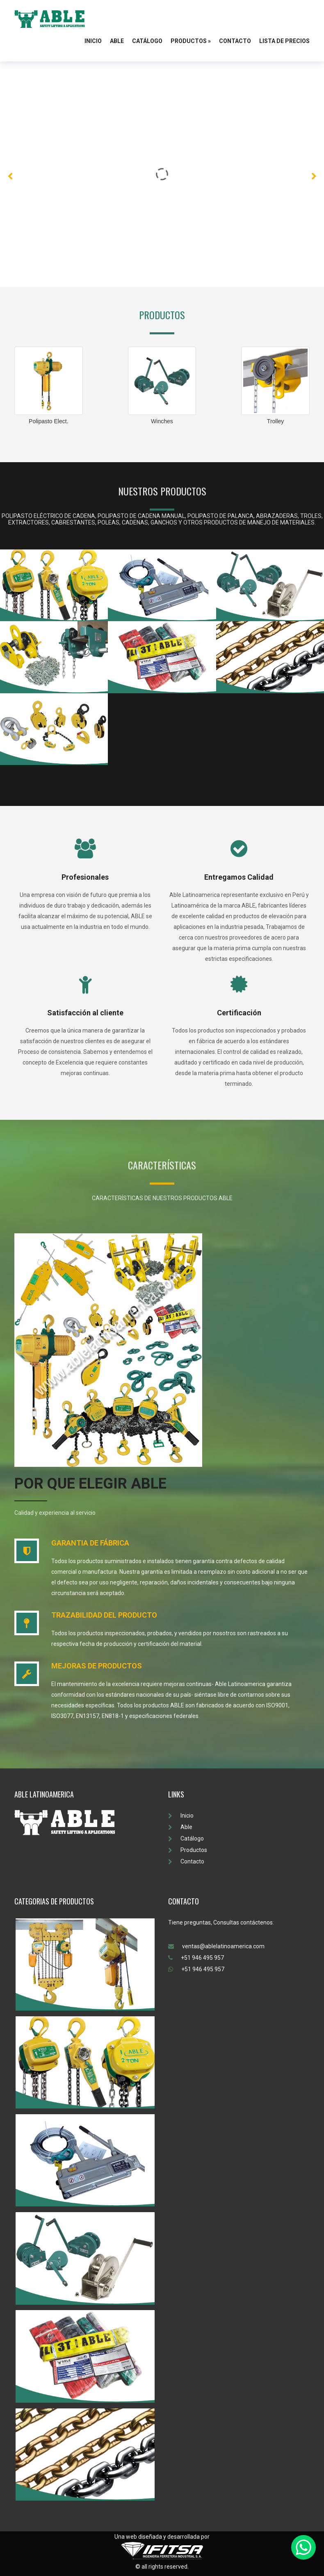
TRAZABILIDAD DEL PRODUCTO (104, 1615)
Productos (187, 1850)
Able (117, 41)
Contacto (235, 41)
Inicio (93, 41)
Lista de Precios (284, 41)
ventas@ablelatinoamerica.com (216, 1946)
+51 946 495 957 (196, 1957)
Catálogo (147, 41)
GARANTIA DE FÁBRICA (90, 1543)
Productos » (191, 41)
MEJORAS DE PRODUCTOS (96, 1665)
